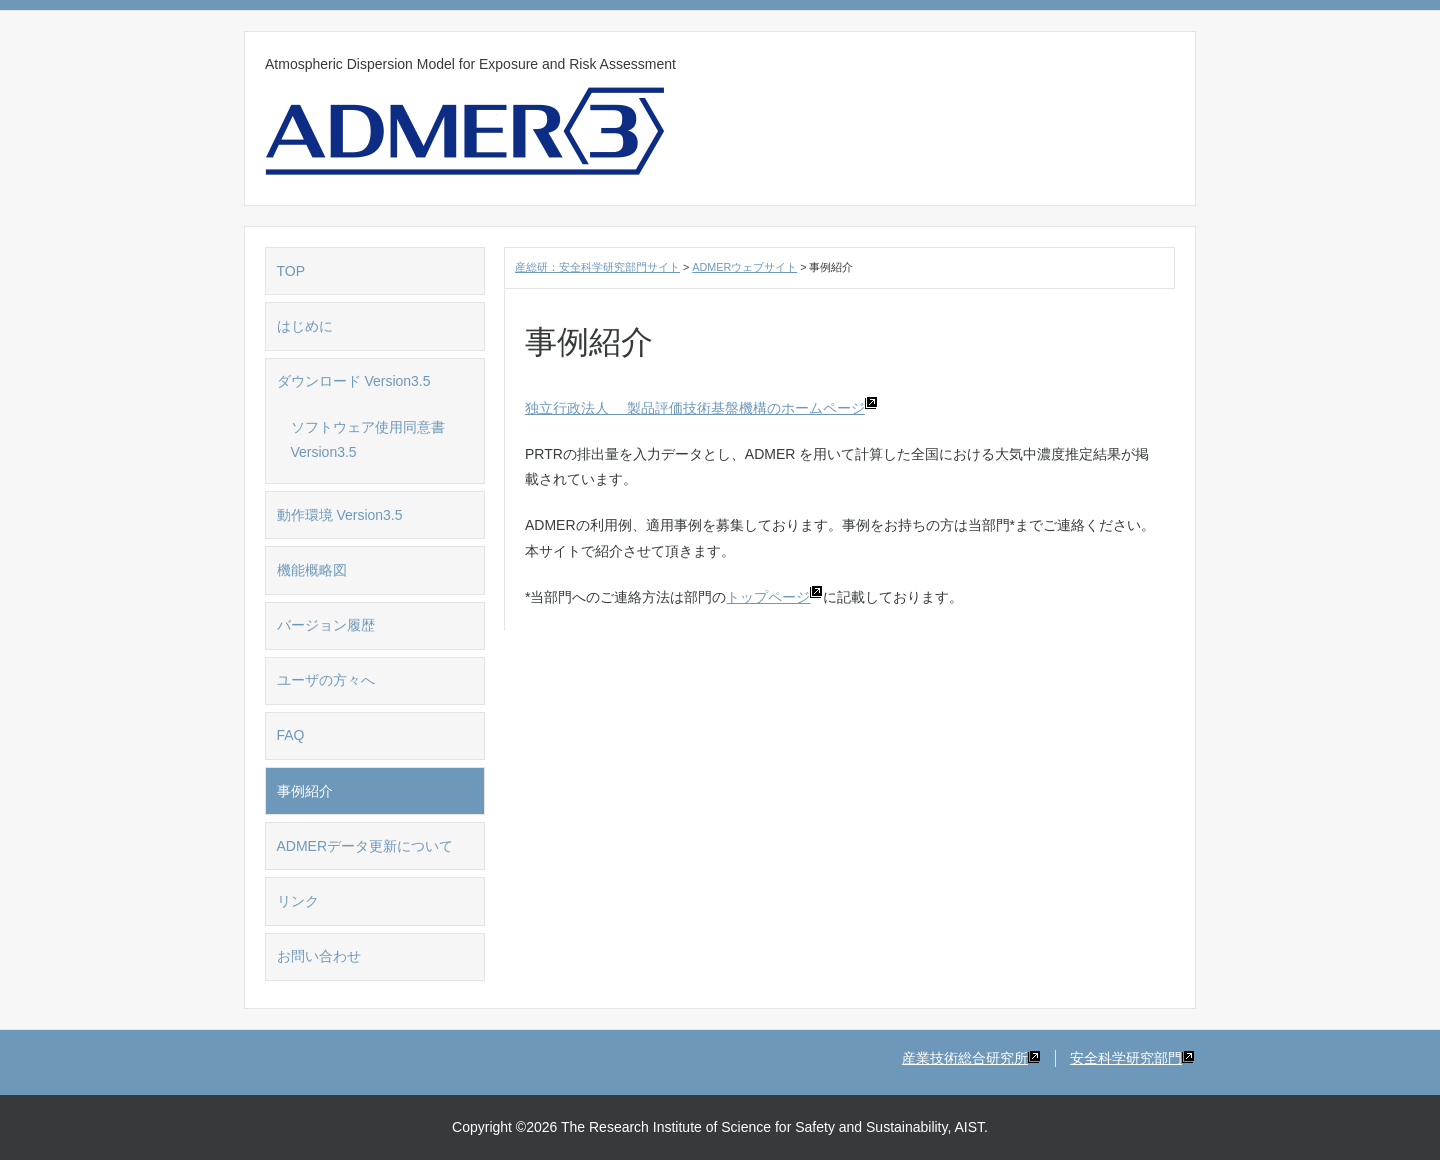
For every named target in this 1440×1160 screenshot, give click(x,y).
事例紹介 (305, 791)
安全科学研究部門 (1132, 1058)
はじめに (305, 326)
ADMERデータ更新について (365, 846)
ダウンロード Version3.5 (354, 381)
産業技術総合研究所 (971, 1058)
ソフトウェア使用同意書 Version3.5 (375, 439)
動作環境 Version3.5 (340, 515)
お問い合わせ (319, 956)
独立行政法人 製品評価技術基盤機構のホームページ (701, 408)
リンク (298, 901)
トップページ (774, 597)
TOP (291, 271)
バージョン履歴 (326, 625)
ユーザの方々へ (326, 680)
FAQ (291, 735)
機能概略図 (312, 570)
